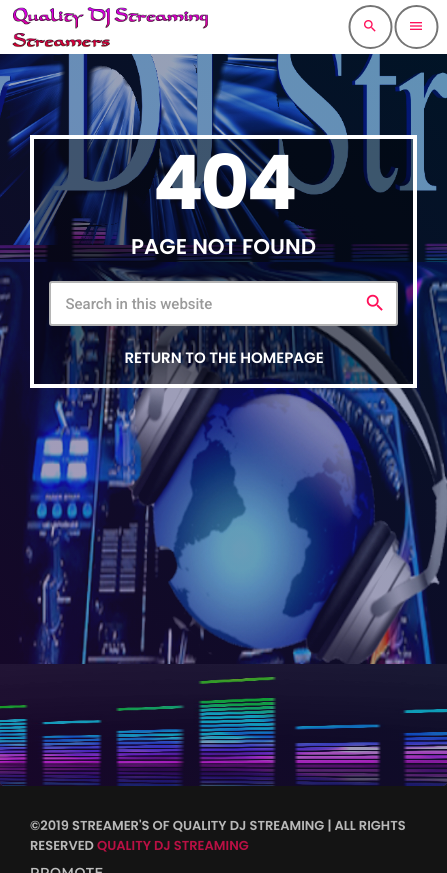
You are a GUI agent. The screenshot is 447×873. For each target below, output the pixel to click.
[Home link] (110, 27)
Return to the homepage (223, 358)
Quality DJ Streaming (173, 845)
